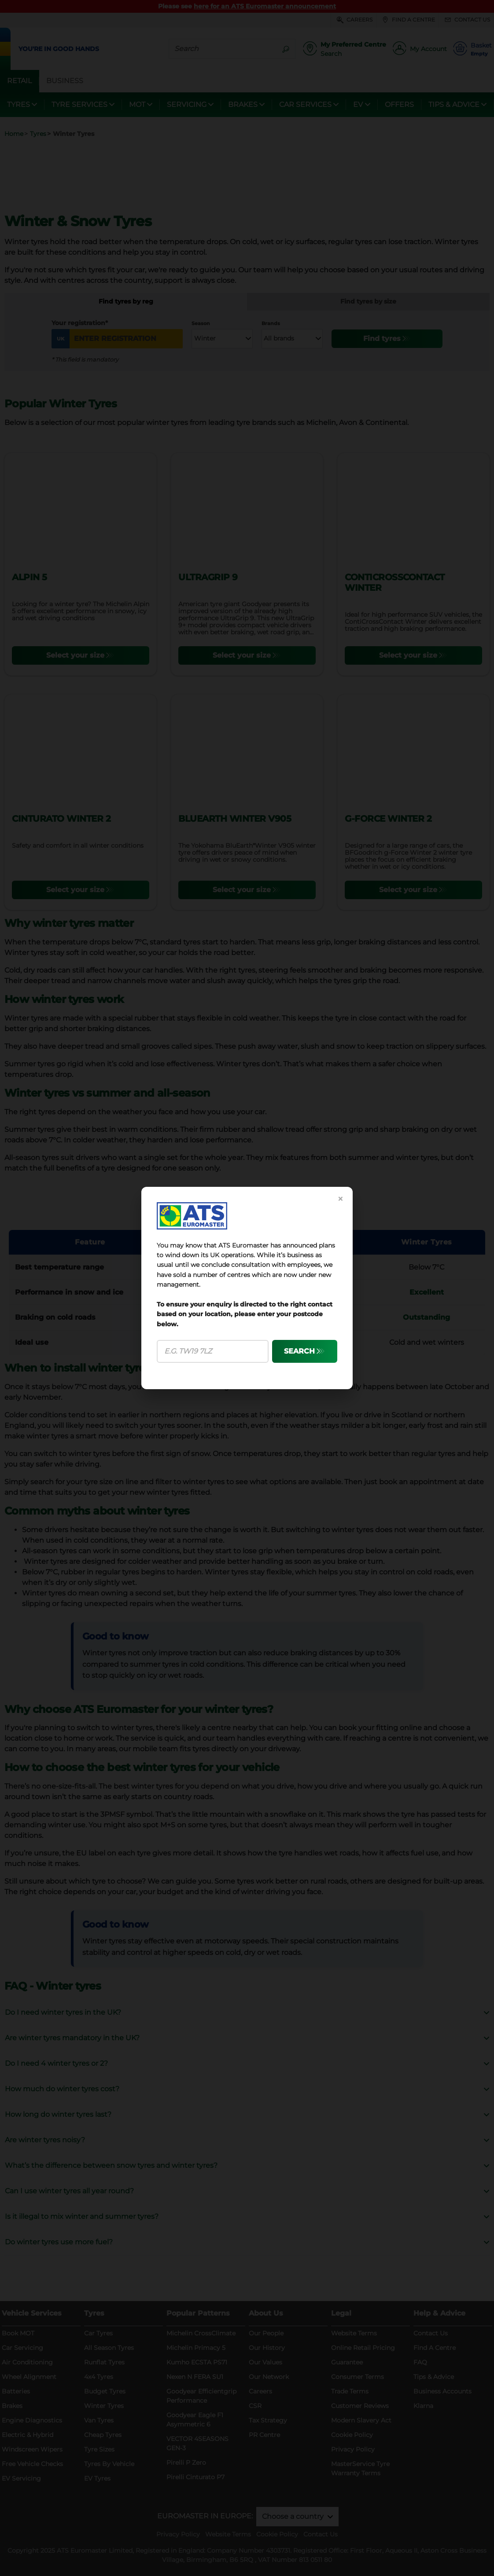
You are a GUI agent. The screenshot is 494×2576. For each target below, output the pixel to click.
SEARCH (299, 1351)
